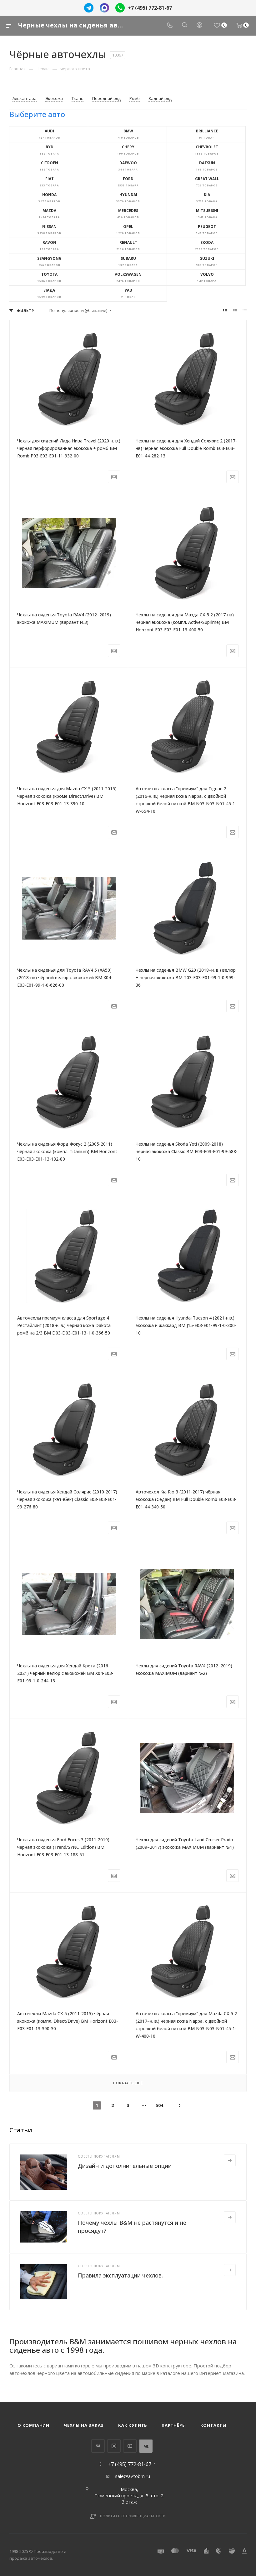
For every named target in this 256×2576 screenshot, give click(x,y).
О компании (33, 2425)
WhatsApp (146, 2446)
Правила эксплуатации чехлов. (120, 2275)
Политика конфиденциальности (133, 2516)
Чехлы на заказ (84, 2425)
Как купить (132, 2425)
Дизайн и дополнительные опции (125, 2165)
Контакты (213, 2425)
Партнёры (174, 2425)
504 (159, 2105)
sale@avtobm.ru (132, 2476)
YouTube (130, 2446)
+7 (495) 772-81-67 (150, 7)
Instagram (114, 2446)
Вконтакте (98, 2446)
